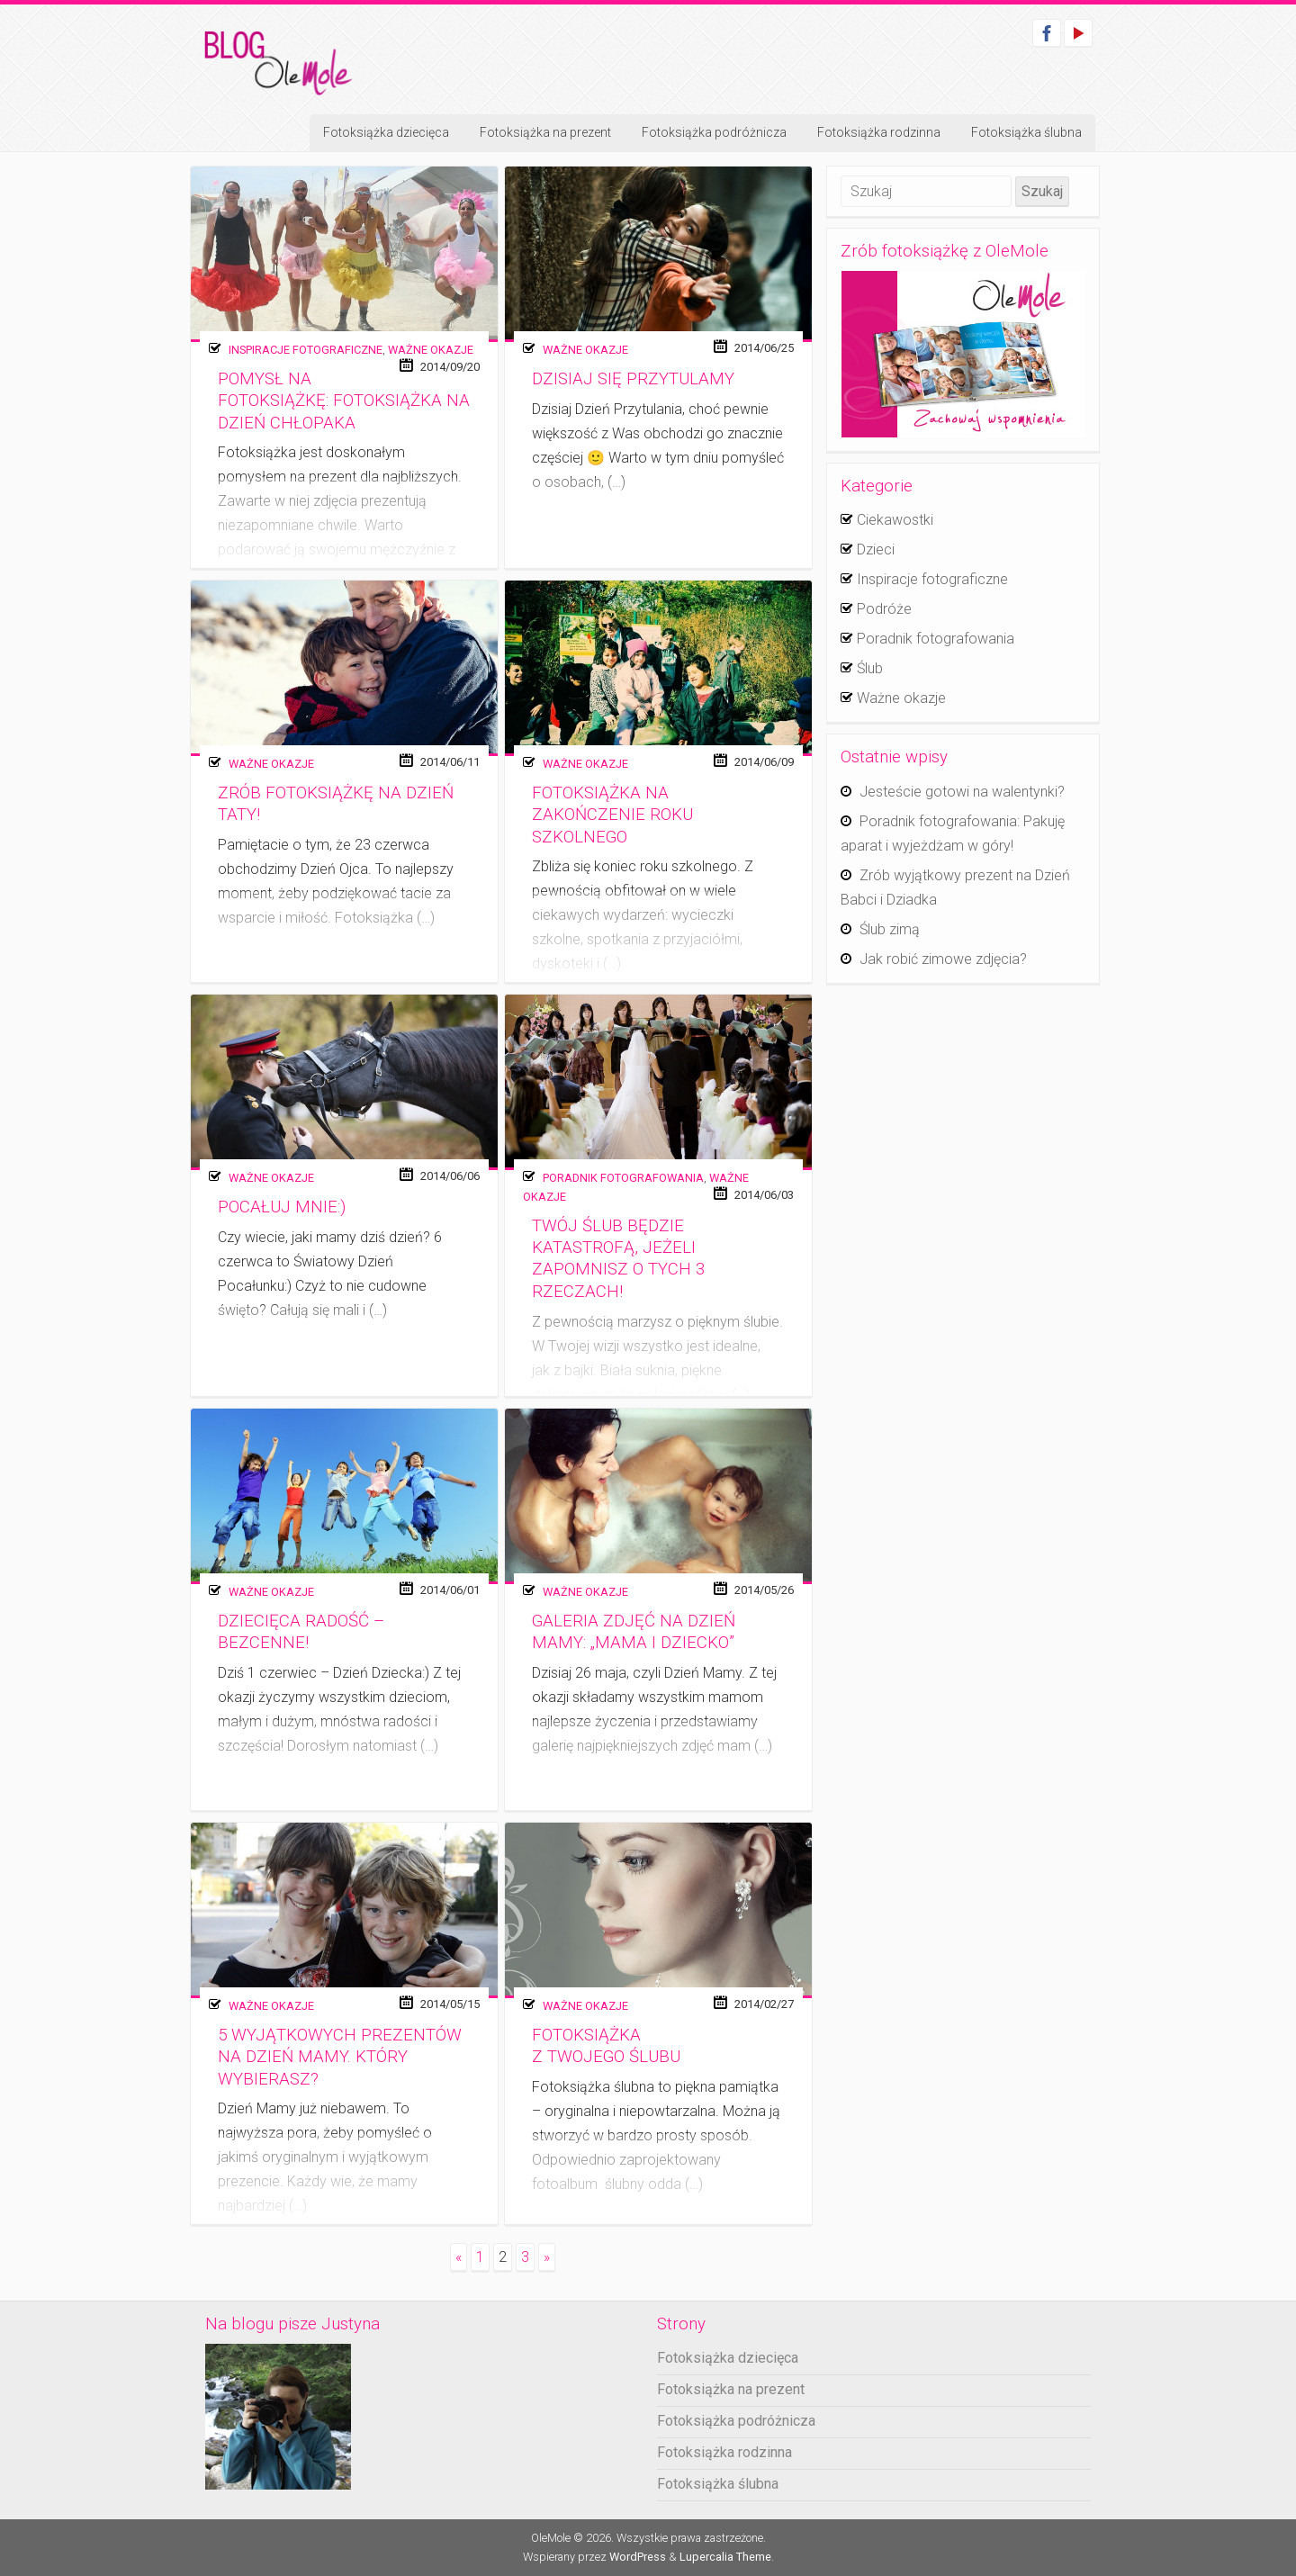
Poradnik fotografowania (623, 1177)
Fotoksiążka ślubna (1026, 132)
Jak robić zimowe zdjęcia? (943, 959)
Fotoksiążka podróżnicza (714, 132)
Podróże (884, 608)
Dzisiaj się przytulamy (633, 379)
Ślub (870, 668)
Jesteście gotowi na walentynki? (962, 791)
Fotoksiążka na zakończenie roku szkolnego (612, 815)
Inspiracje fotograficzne (305, 349)
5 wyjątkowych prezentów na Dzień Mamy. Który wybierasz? (340, 2057)
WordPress (637, 2556)
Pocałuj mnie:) (282, 1207)
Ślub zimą (890, 929)
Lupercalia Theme (725, 2556)
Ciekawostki (895, 519)
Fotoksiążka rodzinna (878, 132)
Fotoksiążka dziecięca (386, 132)
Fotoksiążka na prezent (545, 132)
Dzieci (876, 549)
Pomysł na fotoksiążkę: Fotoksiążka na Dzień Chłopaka (344, 401)
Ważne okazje (430, 349)
